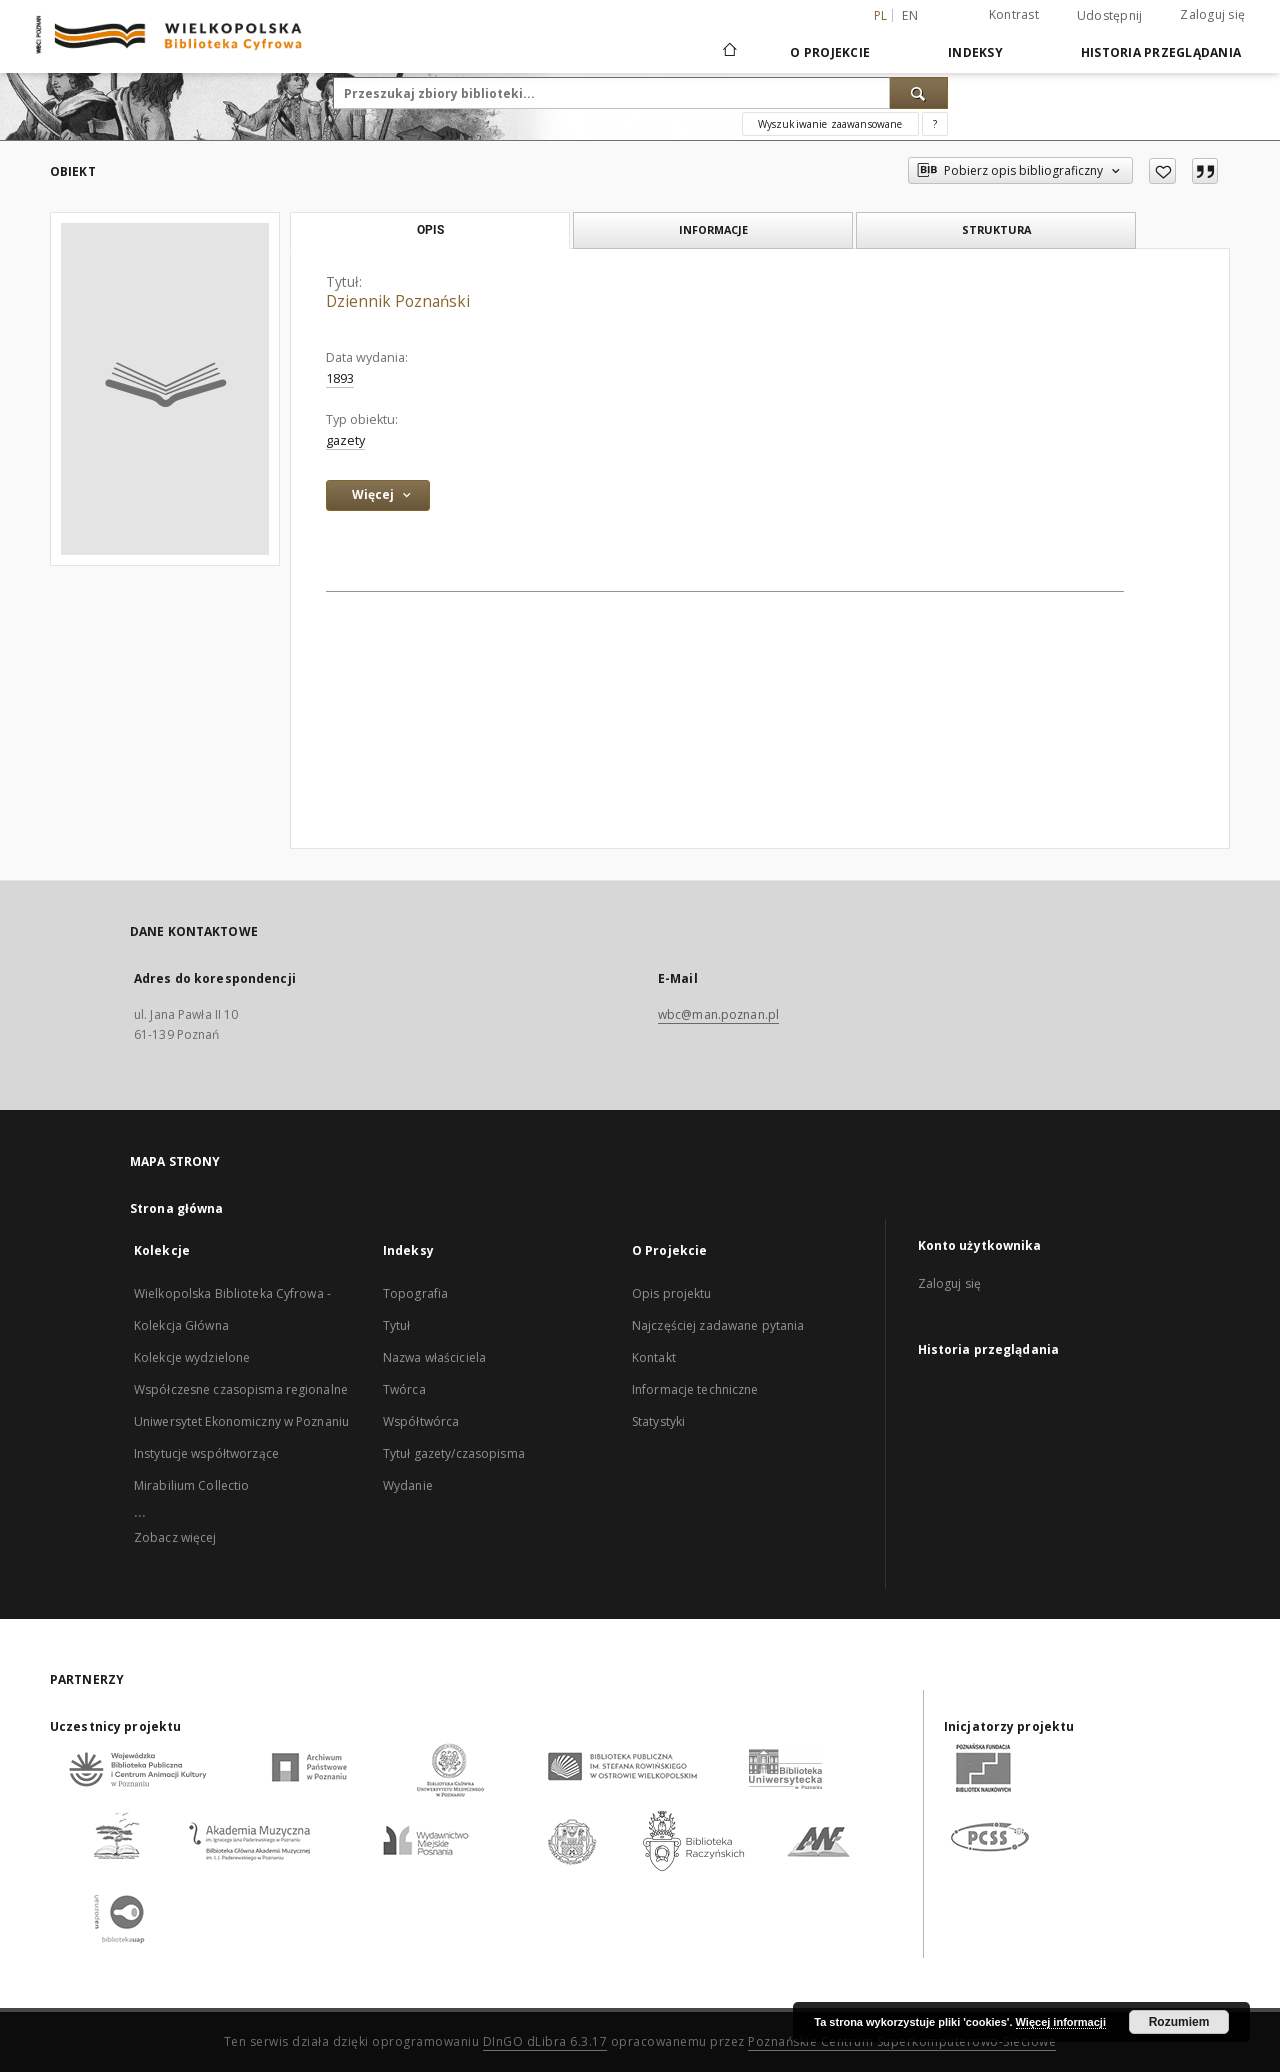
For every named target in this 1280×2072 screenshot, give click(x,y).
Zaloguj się (1212, 14)
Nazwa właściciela (434, 1357)
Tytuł (397, 1325)
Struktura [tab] (996, 229)
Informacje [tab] (713, 229)
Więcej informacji (1061, 2022)
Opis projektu (672, 1293)
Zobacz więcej (175, 1537)
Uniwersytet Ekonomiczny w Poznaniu (241, 1421)
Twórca (404, 1389)
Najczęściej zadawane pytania (718, 1325)
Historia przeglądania (1161, 52)
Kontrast (1014, 14)
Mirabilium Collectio (191, 1485)
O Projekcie (830, 52)
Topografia (415, 1293)
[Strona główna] (728, 52)
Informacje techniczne (695, 1389)
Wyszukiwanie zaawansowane (830, 124)
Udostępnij (1110, 16)
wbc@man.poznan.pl (718, 1014)
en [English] (910, 15)
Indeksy (975, 52)
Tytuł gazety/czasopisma (454, 1453)
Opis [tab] (430, 230)
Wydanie (408, 1485)
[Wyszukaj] (919, 93)
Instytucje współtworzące (206, 1453)
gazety (345, 440)
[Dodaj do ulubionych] (1162, 171)
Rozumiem (1179, 2022)
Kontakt (654, 1357)
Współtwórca (421, 1421)
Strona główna (177, 1208)
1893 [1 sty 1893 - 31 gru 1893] (340, 378)
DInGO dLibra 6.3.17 (545, 2041)
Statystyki (658, 1421)
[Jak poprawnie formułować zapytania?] (935, 124)
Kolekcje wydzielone (192, 1357)
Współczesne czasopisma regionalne (241, 1389)
